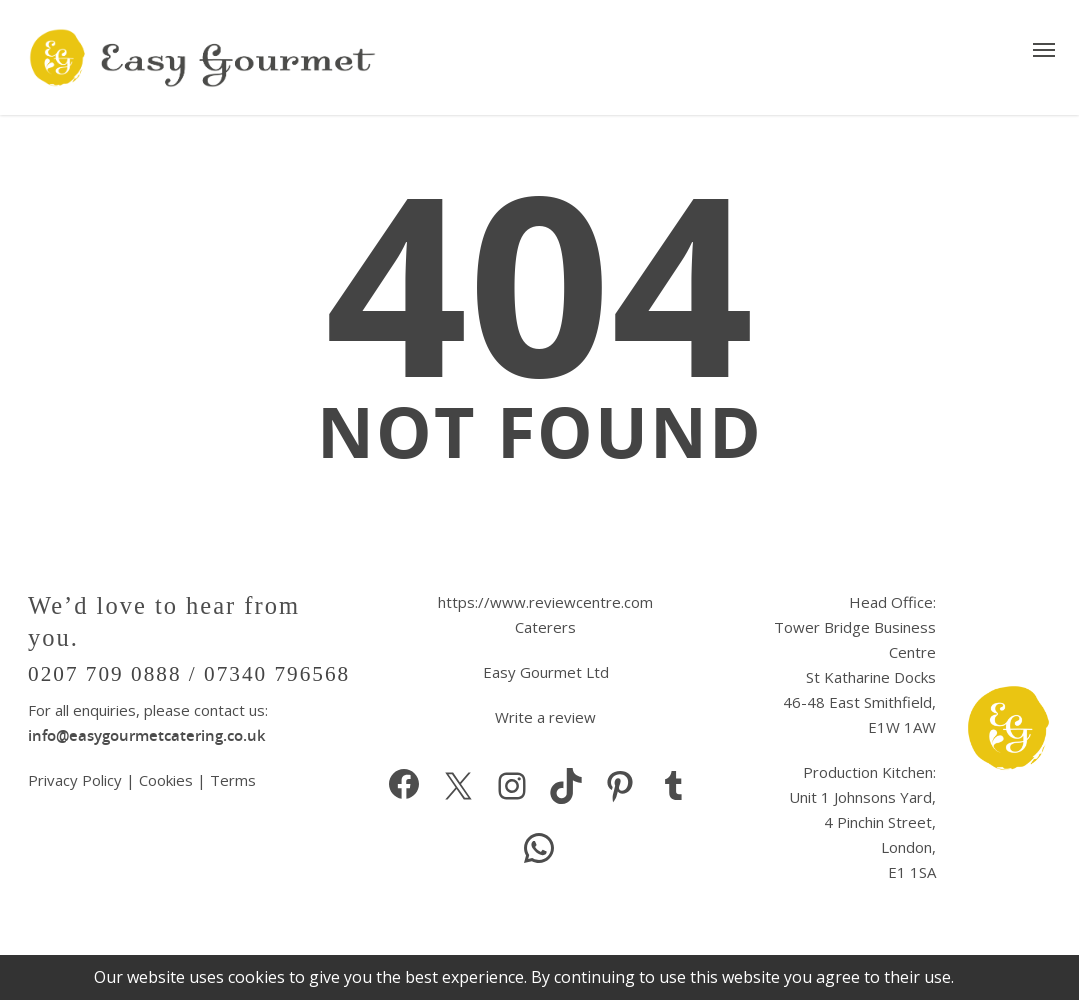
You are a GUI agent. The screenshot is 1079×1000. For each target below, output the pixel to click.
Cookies (166, 780)
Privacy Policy (77, 780)
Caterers (545, 627)
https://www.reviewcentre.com (545, 602)
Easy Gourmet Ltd (546, 672)
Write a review (545, 717)
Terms (233, 780)
